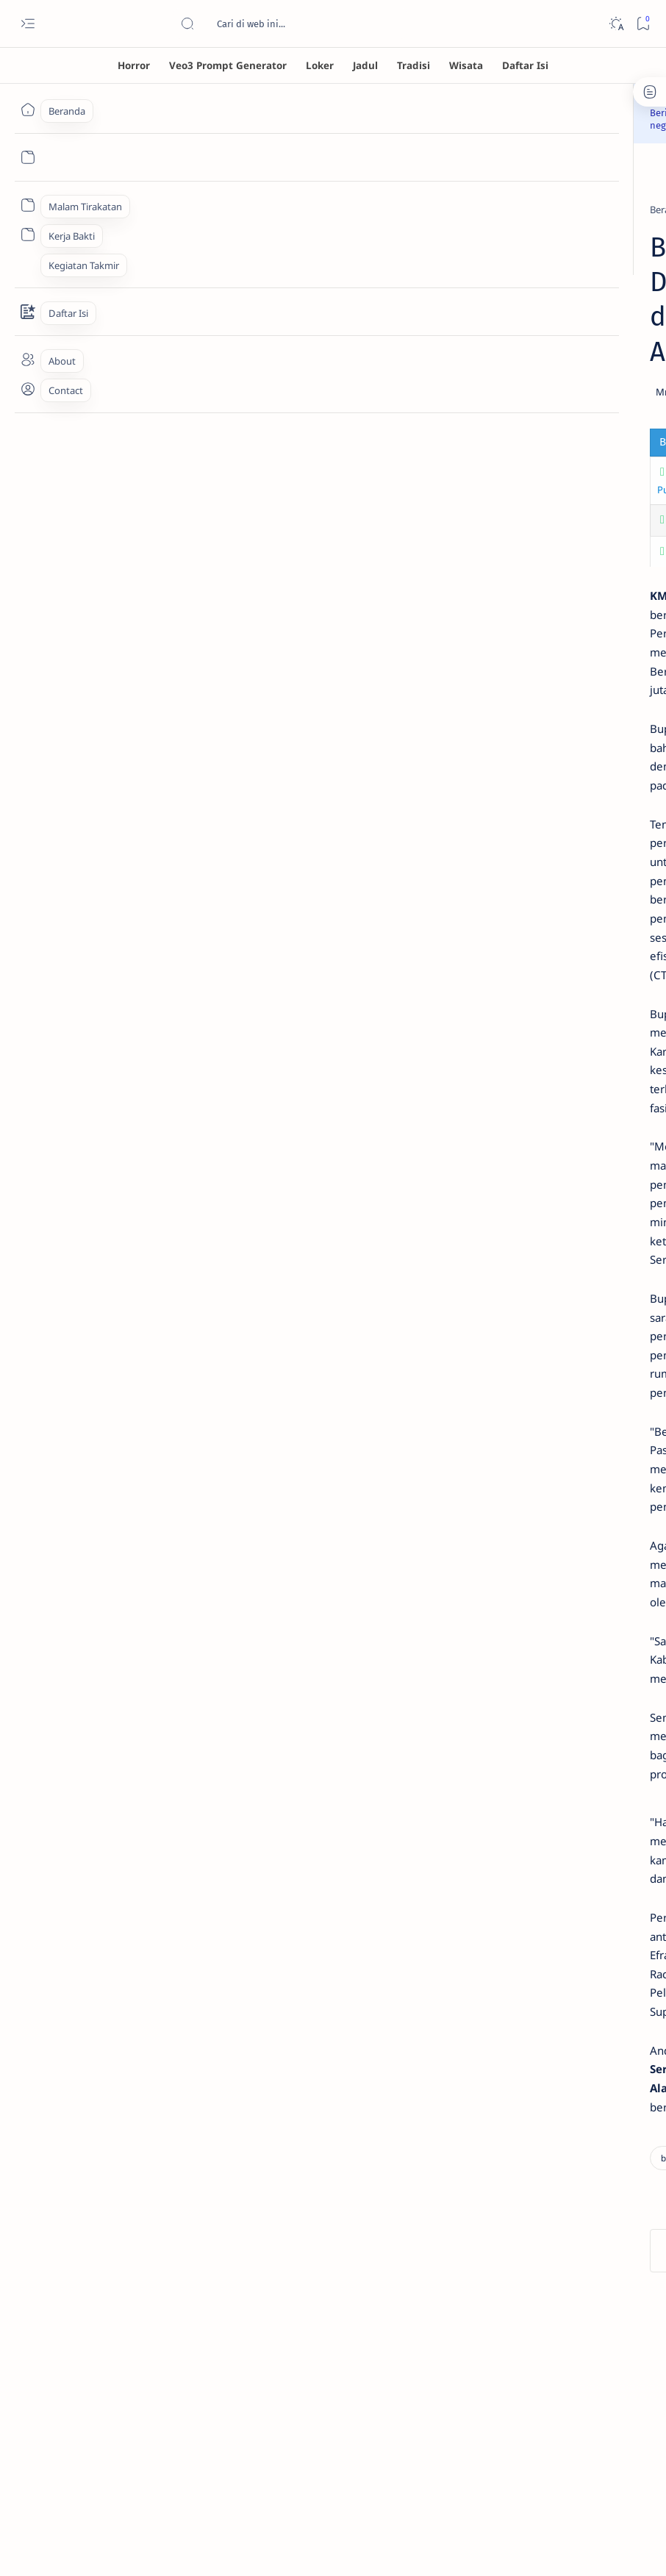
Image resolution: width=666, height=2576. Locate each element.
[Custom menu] (27, 205)
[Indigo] (604, 958)
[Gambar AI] (505, 958)
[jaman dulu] (505, 1031)
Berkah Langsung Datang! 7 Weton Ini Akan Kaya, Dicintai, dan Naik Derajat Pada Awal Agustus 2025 (564, 737)
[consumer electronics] (542, 597)
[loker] (604, 1031)
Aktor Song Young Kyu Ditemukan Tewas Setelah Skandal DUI (235, 504)
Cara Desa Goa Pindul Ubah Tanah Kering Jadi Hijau (212, 473)
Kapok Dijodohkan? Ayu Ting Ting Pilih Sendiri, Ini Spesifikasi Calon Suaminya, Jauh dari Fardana (560, 544)
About (612, 1148)
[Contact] (27, 311)
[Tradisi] (413, 65)
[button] (309, 2123)
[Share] (405, 344)
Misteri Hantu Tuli (530, 366)
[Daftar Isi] (525, 65)
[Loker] (320, 65)
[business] (142, 197)
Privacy (569, 1148)
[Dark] (616, 24)
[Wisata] (466, 65)
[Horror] (134, 65)
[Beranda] (27, 109)
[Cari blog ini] (290, 23)
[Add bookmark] (363, 344)
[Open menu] (27, 24)
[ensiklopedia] (505, 994)
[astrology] (516, 693)
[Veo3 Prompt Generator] (228, 65)
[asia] (503, 500)
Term (470, 1148)
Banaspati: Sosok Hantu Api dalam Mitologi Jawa (557, 463)
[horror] (509, 347)
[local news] (270, 197)
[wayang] (505, 1068)
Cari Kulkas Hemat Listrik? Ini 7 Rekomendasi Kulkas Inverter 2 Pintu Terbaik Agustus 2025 (561, 640)
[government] (204, 197)
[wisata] (604, 1068)
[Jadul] (365, 65)
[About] (27, 359)
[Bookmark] (643, 24)
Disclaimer (517, 1148)
